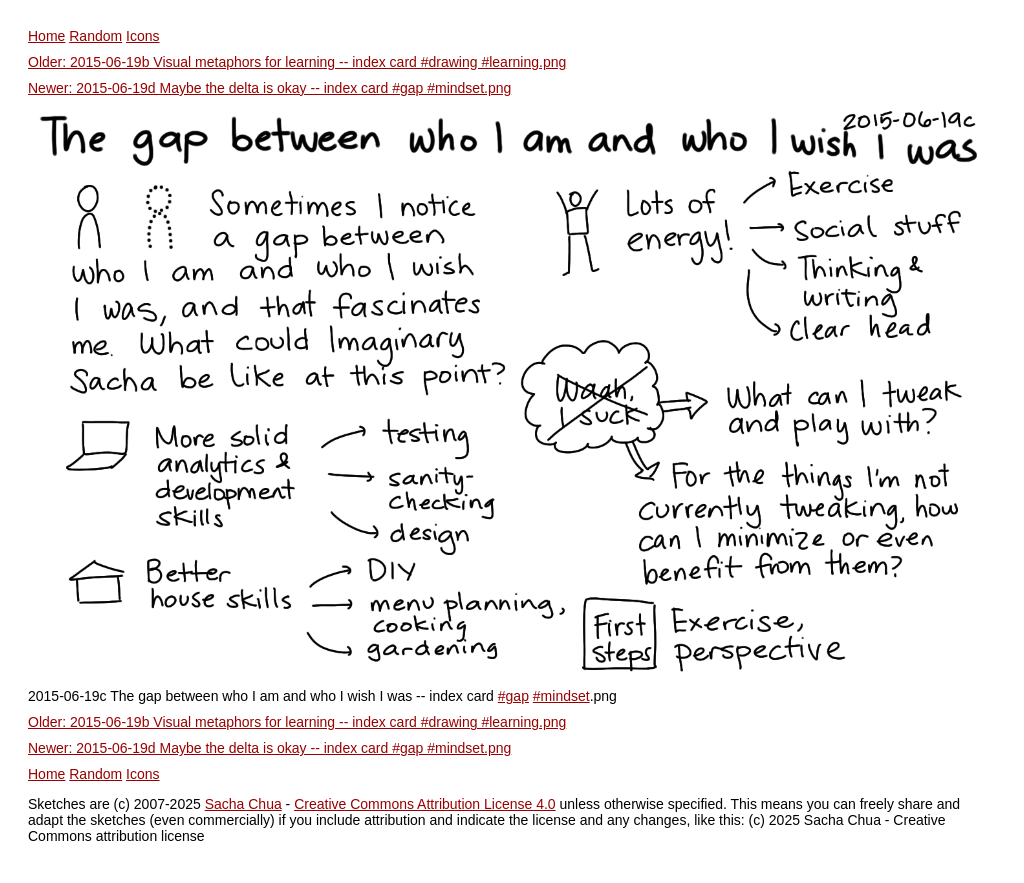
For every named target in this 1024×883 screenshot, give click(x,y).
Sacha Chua (243, 804)
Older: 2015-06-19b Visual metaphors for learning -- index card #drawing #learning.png (297, 62)
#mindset (561, 696)
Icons (142, 36)
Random (95, 36)
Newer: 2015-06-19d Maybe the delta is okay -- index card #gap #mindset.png (269, 88)
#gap (513, 696)
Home (46, 36)
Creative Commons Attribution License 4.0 (424, 804)
